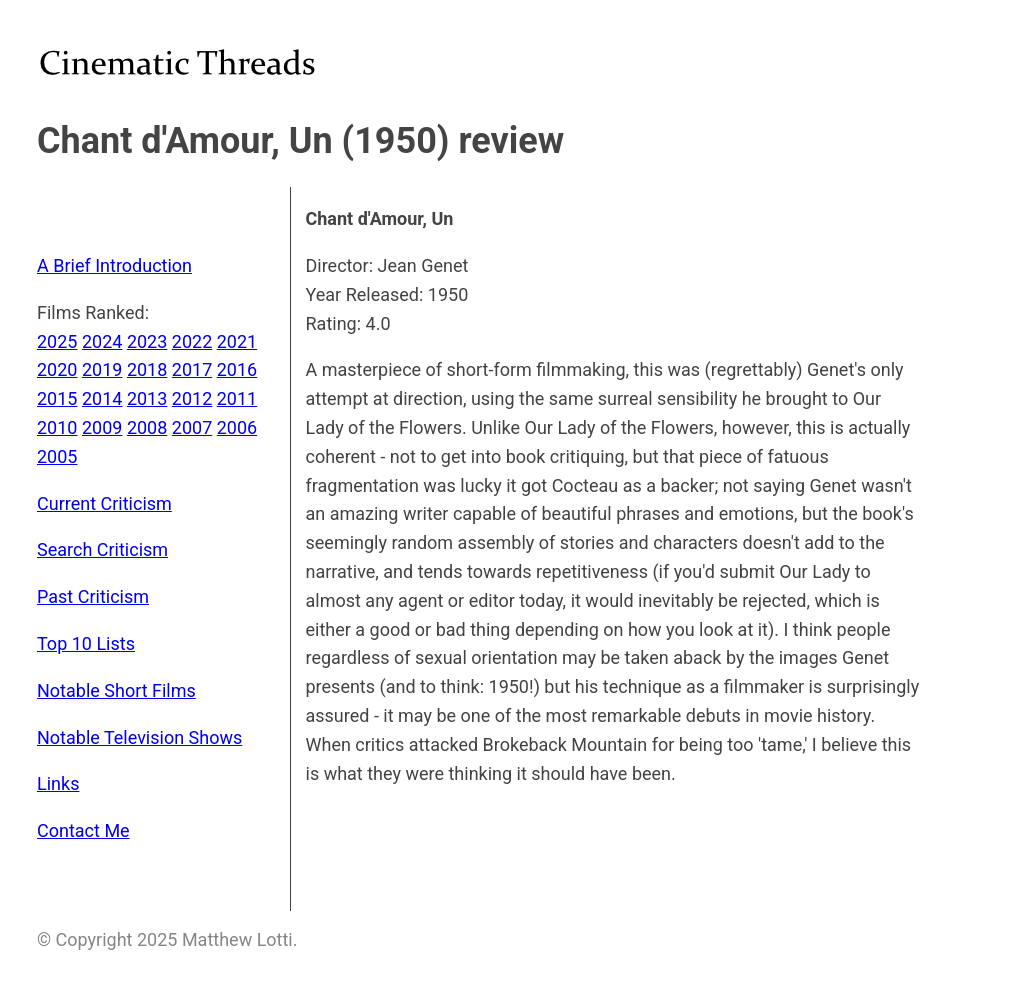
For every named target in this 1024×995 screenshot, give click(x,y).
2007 (192, 427)
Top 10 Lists (86, 643)
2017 (192, 369)
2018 (147, 369)
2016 (237, 369)
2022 (192, 341)
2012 (192, 398)
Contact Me (83, 830)
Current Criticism (104, 503)
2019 (102, 369)
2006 (237, 427)
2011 (237, 398)
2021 (237, 341)
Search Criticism (102, 549)
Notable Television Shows (139, 737)
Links (58, 783)
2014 (102, 398)
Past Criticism (93, 596)
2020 (57, 369)
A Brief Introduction (114, 265)
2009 (102, 427)
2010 (57, 427)
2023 (147, 341)
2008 (147, 427)
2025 (57, 341)
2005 (57, 456)
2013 (147, 398)
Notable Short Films (116, 690)
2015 (57, 398)
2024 (102, 341)
